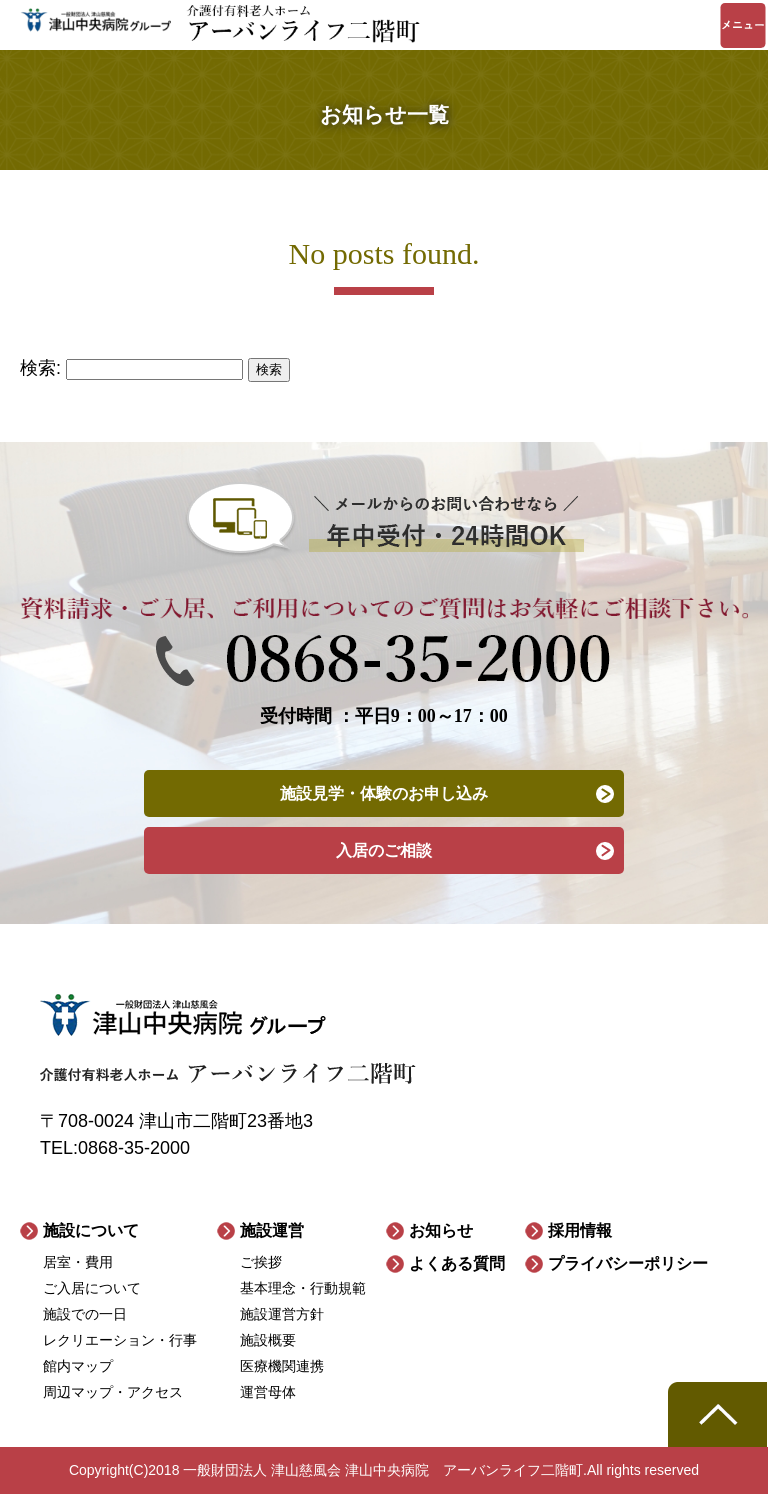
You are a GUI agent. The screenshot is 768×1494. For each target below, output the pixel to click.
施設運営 (272, 1230)
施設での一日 (85, 1314)
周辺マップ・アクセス (113, 1392)
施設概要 (268, 1340)
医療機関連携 (282, 1366)
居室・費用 (78, 1262)
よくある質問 (457, 1263)
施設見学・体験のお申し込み (384, 793)
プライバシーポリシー (628, 1263)
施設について (91, 1230)
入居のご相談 (384, 850)
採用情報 (580, 1230)
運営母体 (268, 1392)
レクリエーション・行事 (120, 1340)
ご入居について (92, 1288)
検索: (40, 368)
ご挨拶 (261, 1262)
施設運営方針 (282, 1314)
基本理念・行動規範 (303, 1288)
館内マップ (78, 1366)
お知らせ (441, 1230)
